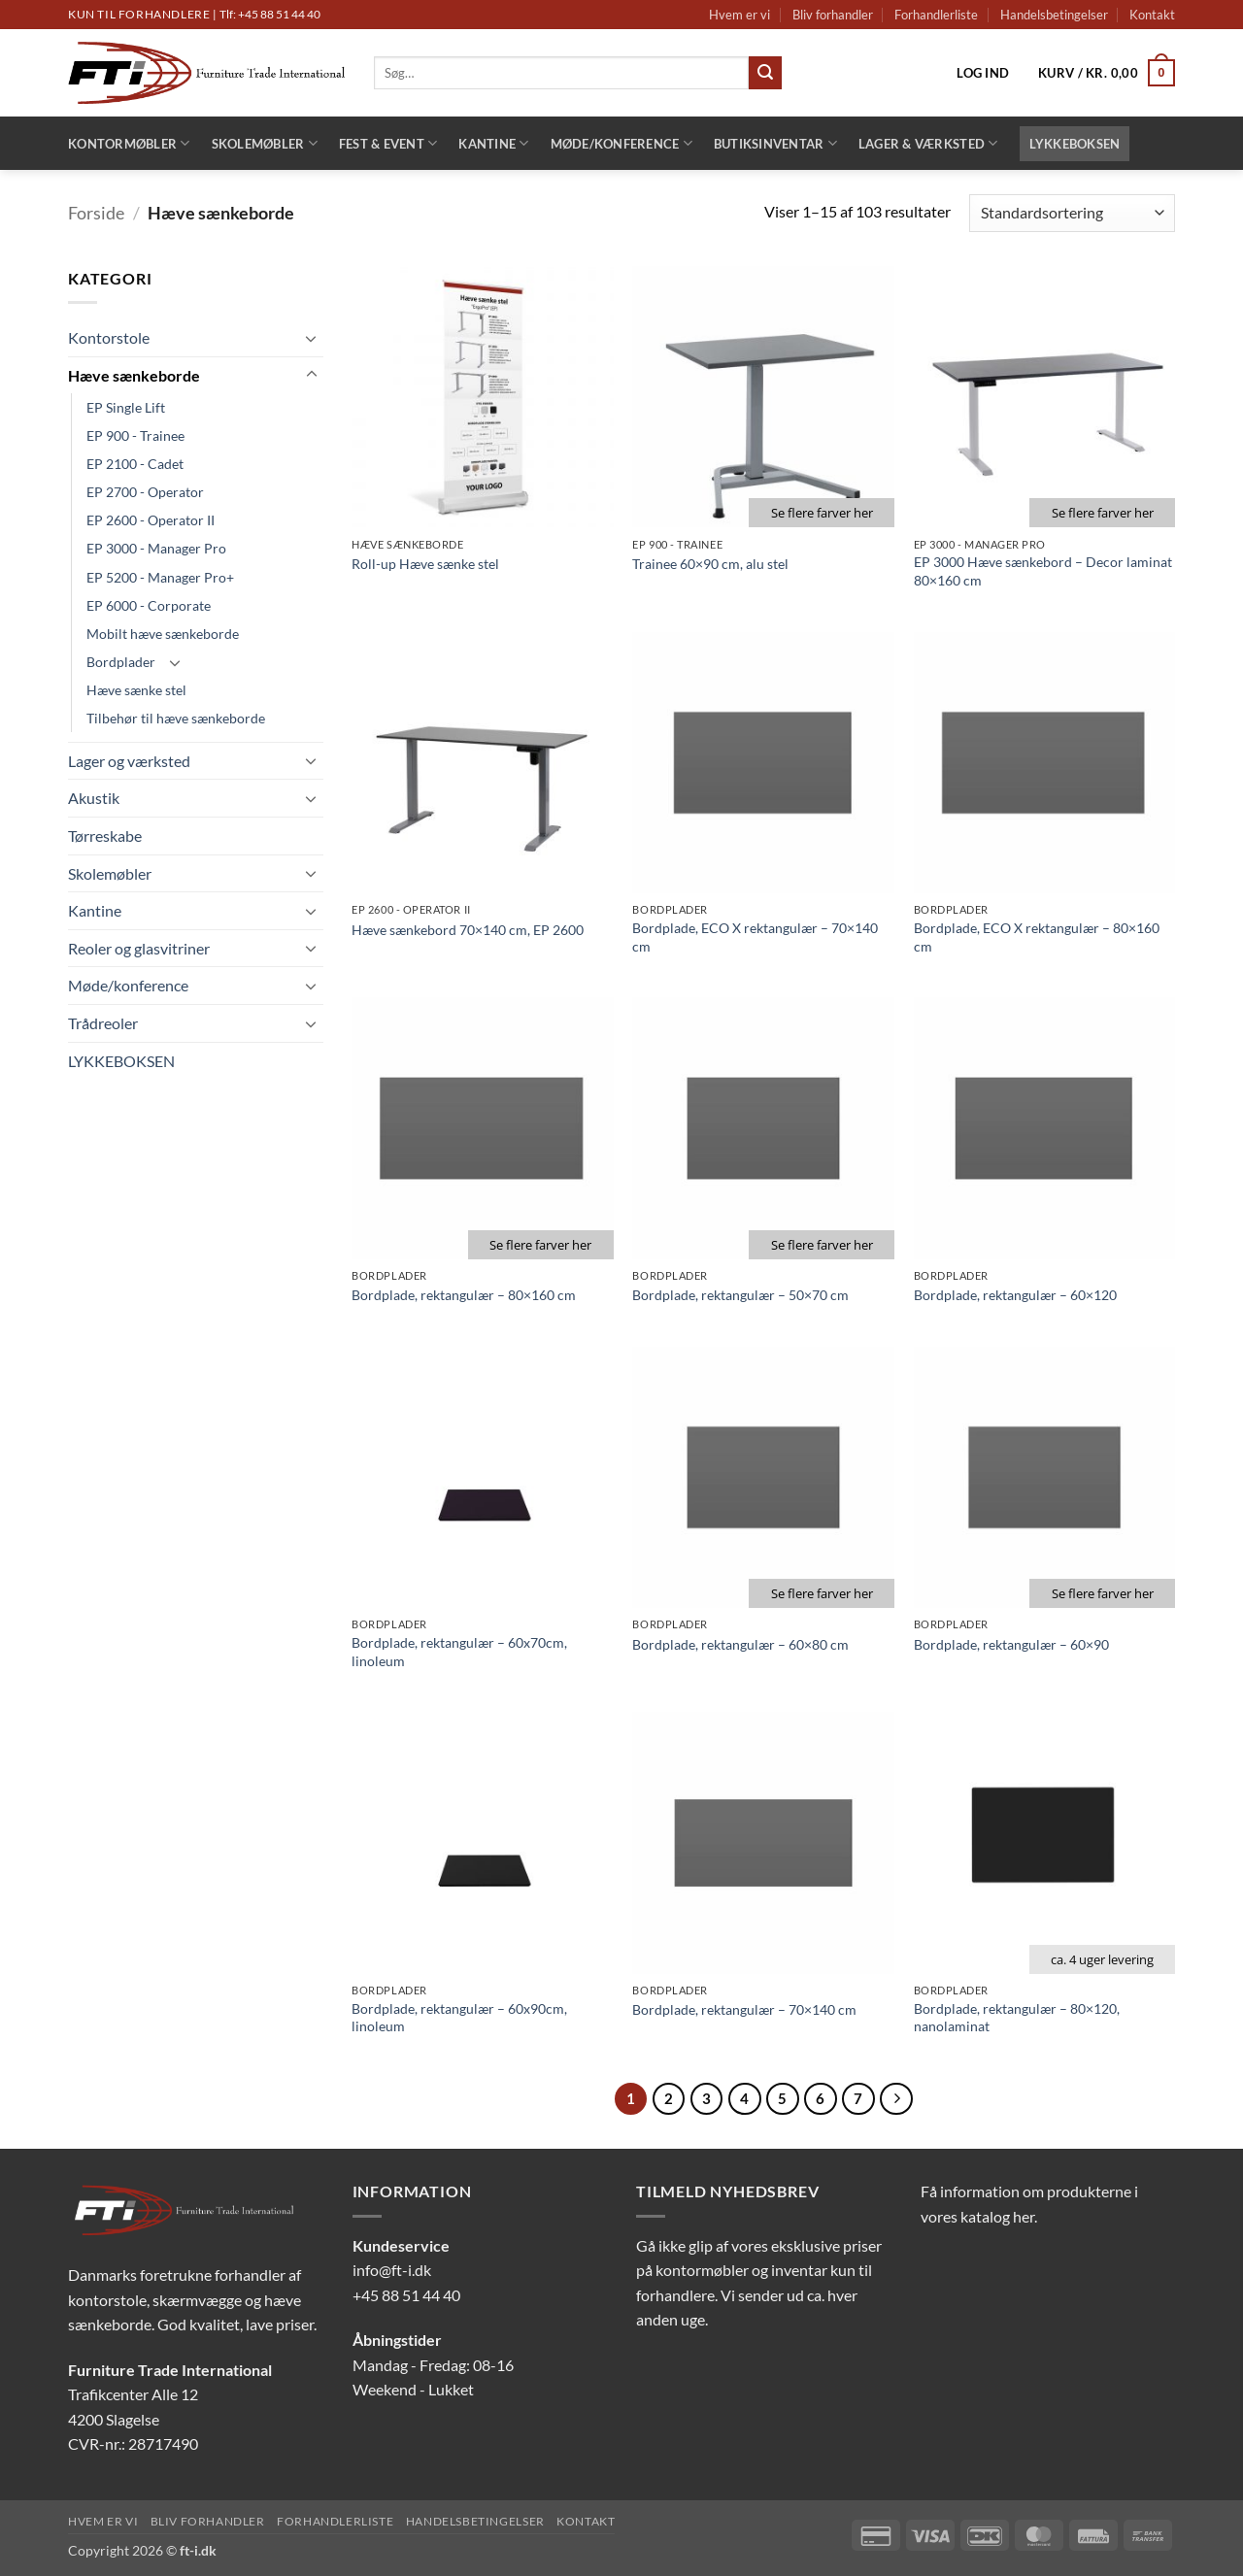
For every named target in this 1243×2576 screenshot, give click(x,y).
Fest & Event (388, 143)
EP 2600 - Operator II (150, 520)
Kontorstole (109, 337)
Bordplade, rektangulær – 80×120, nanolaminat (1017, 2017)
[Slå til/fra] (311, 338)
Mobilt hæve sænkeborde (162, 633)
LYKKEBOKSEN (1075, 143)
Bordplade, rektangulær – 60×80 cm (740, 1644)
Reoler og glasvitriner (139, 948)
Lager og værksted (129, 761)
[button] (983, 72)
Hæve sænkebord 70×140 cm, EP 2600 (468, 929)
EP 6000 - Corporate (148, 605)
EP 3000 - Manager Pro (156, 548)
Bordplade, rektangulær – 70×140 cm (744, 2009)
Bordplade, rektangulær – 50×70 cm (740, 1295)
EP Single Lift (125, 407)
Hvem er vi (739, 14)
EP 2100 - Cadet (135, 463)
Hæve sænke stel (136, 690)
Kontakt (1152, 14)
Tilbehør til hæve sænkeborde (175, 718)
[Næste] (896, 2099)
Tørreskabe (105, 835)
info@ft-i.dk (392, 2269)
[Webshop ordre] (1072, 213)
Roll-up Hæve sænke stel (425, 563)
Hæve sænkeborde (134, 375)
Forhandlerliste (936, 14)
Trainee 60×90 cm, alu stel (710, 563)
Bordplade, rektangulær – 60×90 (1011, 1644)
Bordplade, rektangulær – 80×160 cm (464, 1295)
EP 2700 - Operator (145, 492)
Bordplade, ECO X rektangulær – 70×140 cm (755, 937)
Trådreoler (103, 1023)
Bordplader (120, 661)
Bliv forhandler (832, 14)
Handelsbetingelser (1054, 14)
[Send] (765, 72)
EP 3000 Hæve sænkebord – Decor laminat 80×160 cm (1043, 570)
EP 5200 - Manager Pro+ (160, 577)
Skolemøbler (265, 143)
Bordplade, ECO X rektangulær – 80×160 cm (1036, 937)
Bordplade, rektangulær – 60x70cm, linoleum (459, 1651)
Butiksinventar (775, 143)
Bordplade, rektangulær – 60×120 (1015, 1295)
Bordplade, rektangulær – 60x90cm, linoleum (459, 2017)
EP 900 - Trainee (135, 435)
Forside (96, 212)
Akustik (93, 797)
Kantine (493, 143)
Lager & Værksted (928, 143)
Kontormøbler (129, 143)
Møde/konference (621, 143)
